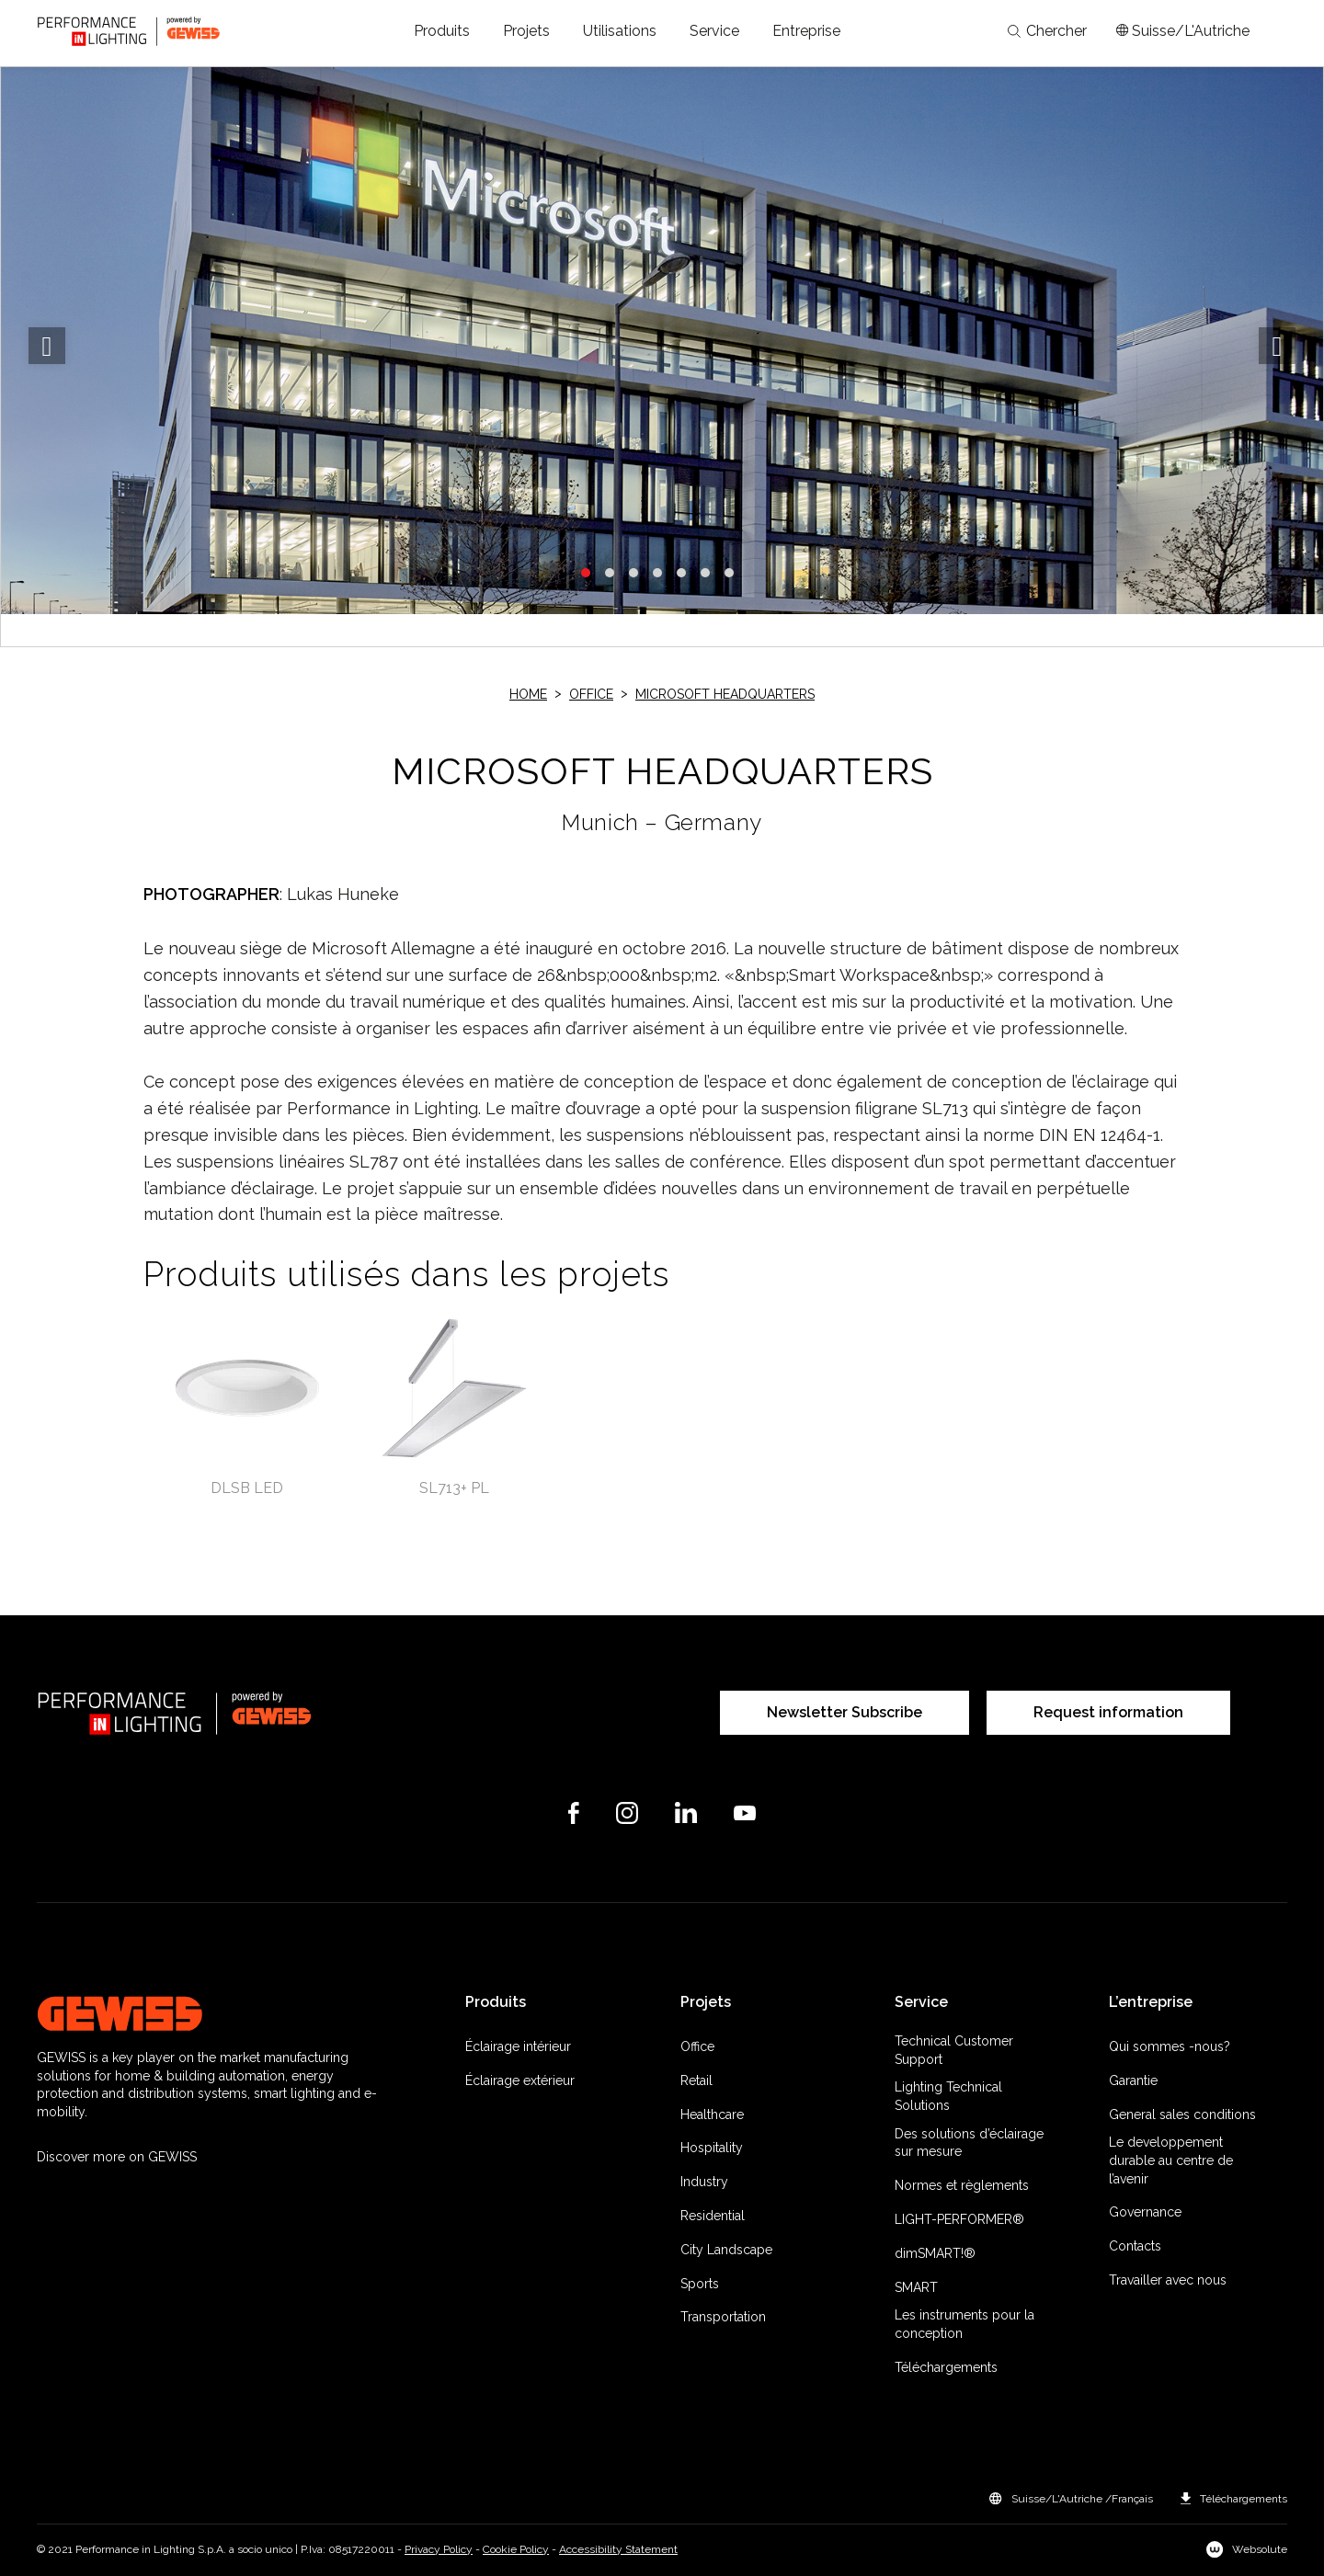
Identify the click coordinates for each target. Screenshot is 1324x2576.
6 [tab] (705, 572)
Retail (696, 2080)
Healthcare (712, 2114)
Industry (704, 2181)
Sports (699, 2283)
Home (528, 694)
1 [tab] (585, 572)
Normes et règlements (962, 2185)
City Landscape (726, 2249)
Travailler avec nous (1168, 2280)
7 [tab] (729, 572)
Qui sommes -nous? (1169, 2046)
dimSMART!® (935, 2253)
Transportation (723, 2316)
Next (1277, 345)
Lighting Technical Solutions (948, 2096)
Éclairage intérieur (518, 2046)
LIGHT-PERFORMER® (959, 2219)
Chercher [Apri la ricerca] (1047, 31)
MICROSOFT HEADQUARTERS (725, 694)
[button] (442, 31)
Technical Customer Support (954, 2050)
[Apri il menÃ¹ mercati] (1183, 31)
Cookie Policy (516, 2549)
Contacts (1135, 2246)
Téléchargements (946, 2367)
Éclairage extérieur (520, 2080)
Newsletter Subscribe (844, 1712)
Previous (47, 345)
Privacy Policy (439, 2549)
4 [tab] (657, 572)
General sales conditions (1182, 2114)
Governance (1145, 2212)
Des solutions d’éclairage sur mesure (969, 2143)
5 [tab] (681, 572)
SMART (916, 2287)
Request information (1108, 1712)
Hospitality (711, 2147)
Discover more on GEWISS (117, 2156)
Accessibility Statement (618, 2549)
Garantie (1133, 2080)
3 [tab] (633, 572)
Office (591, 694)
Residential (712, 2215)
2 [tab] (609, 572)
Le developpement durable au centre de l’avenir (1171, 2160)
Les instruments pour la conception (964, 2324)
